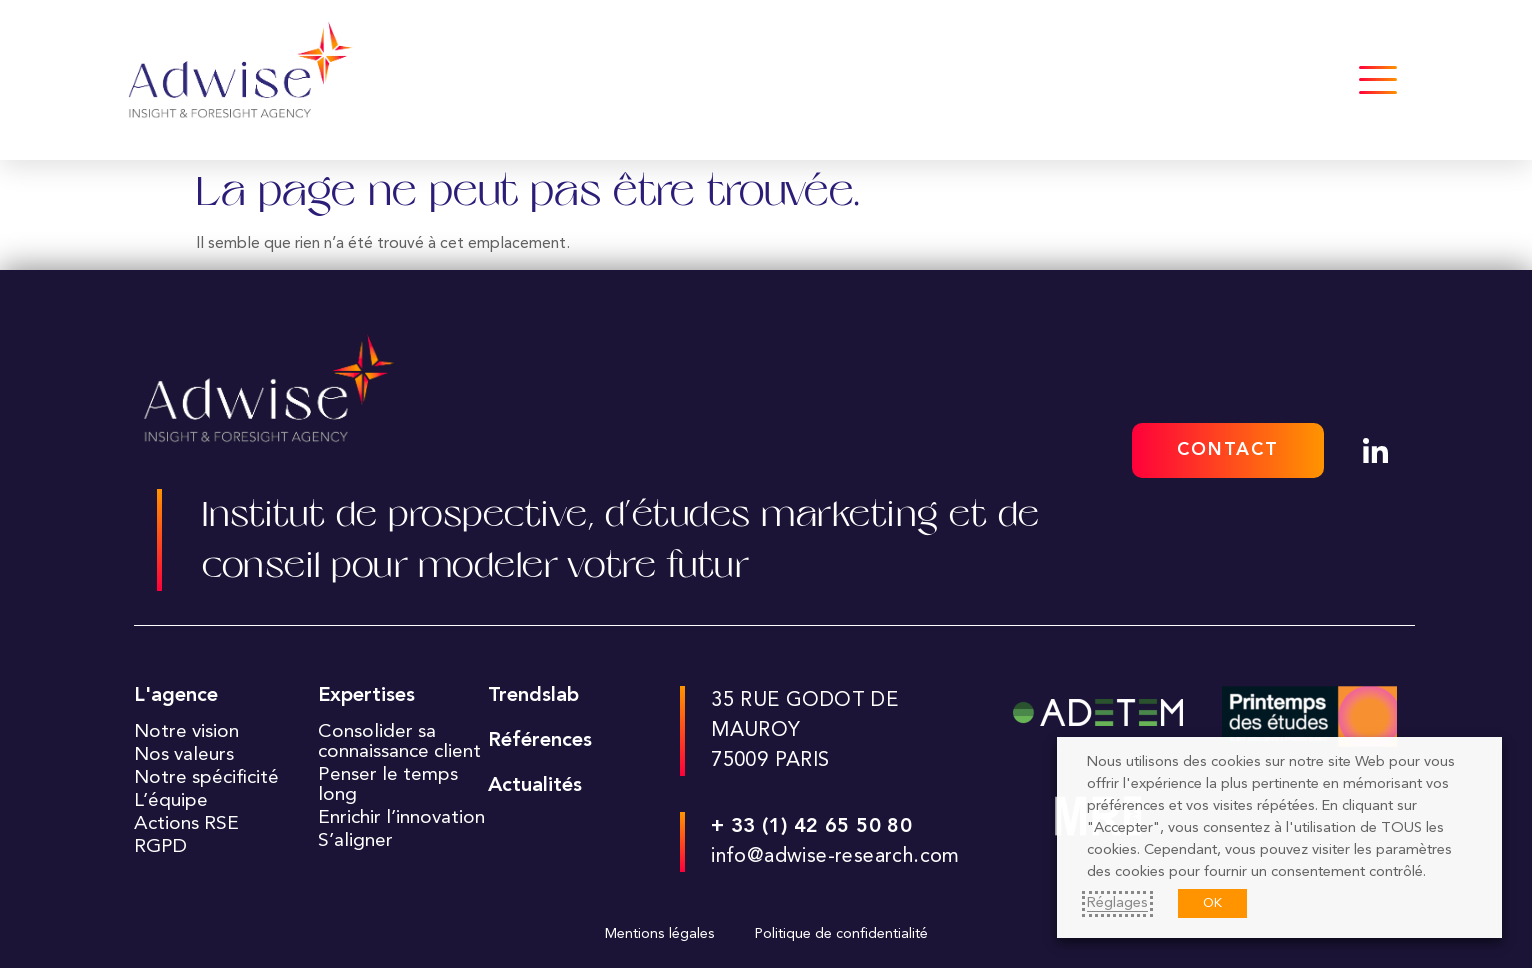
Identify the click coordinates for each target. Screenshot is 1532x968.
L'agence (176, 696)
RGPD (160, 847)
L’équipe (171, 801)
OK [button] (1212, 903)
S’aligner (355, 841)
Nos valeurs (184, 755)
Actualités (535, 786)
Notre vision (186, 732)
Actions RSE (186, 824)
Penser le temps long (388, 785)
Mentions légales (660, 934)
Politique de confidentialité (841, 934)
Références (540, 741)
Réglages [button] (1117, 903)
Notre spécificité (206, 778)
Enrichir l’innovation (401, 818)
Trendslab (533, 696)
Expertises (366, 696)
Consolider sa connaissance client (399, 742)
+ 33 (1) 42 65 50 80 (811, 827)
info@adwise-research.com (835, 857)
